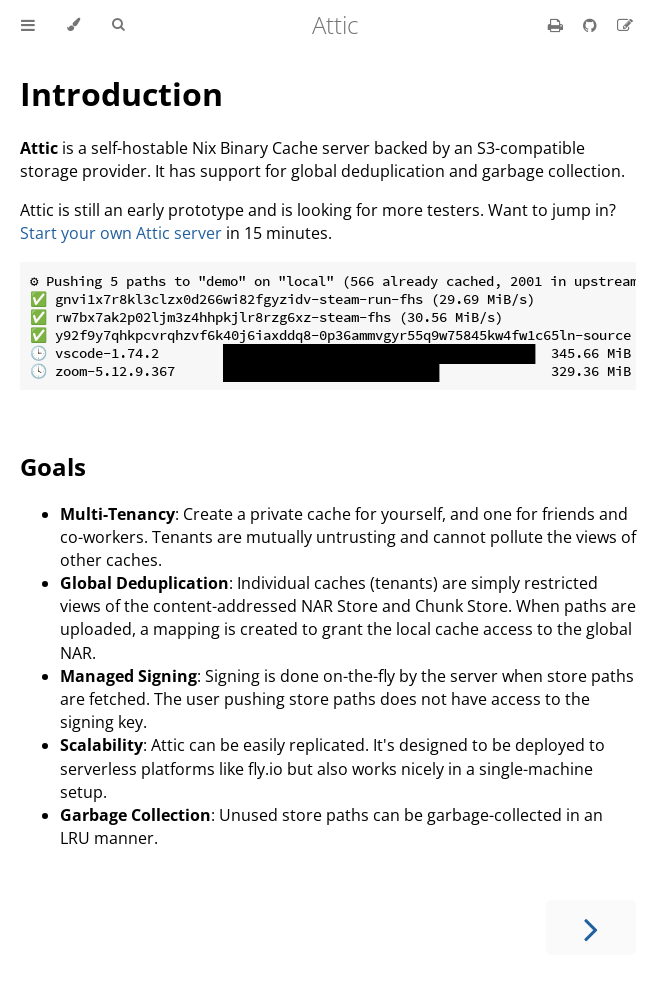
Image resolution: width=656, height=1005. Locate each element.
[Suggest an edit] (625, 25)
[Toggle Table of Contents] (28, 25)
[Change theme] (73, 25)
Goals (53, 466)
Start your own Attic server (121, 233)
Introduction (121, 93)
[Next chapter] (591, 927)
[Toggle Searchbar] (118, 25)
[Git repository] (592, 25)
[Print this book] (557, 25)
